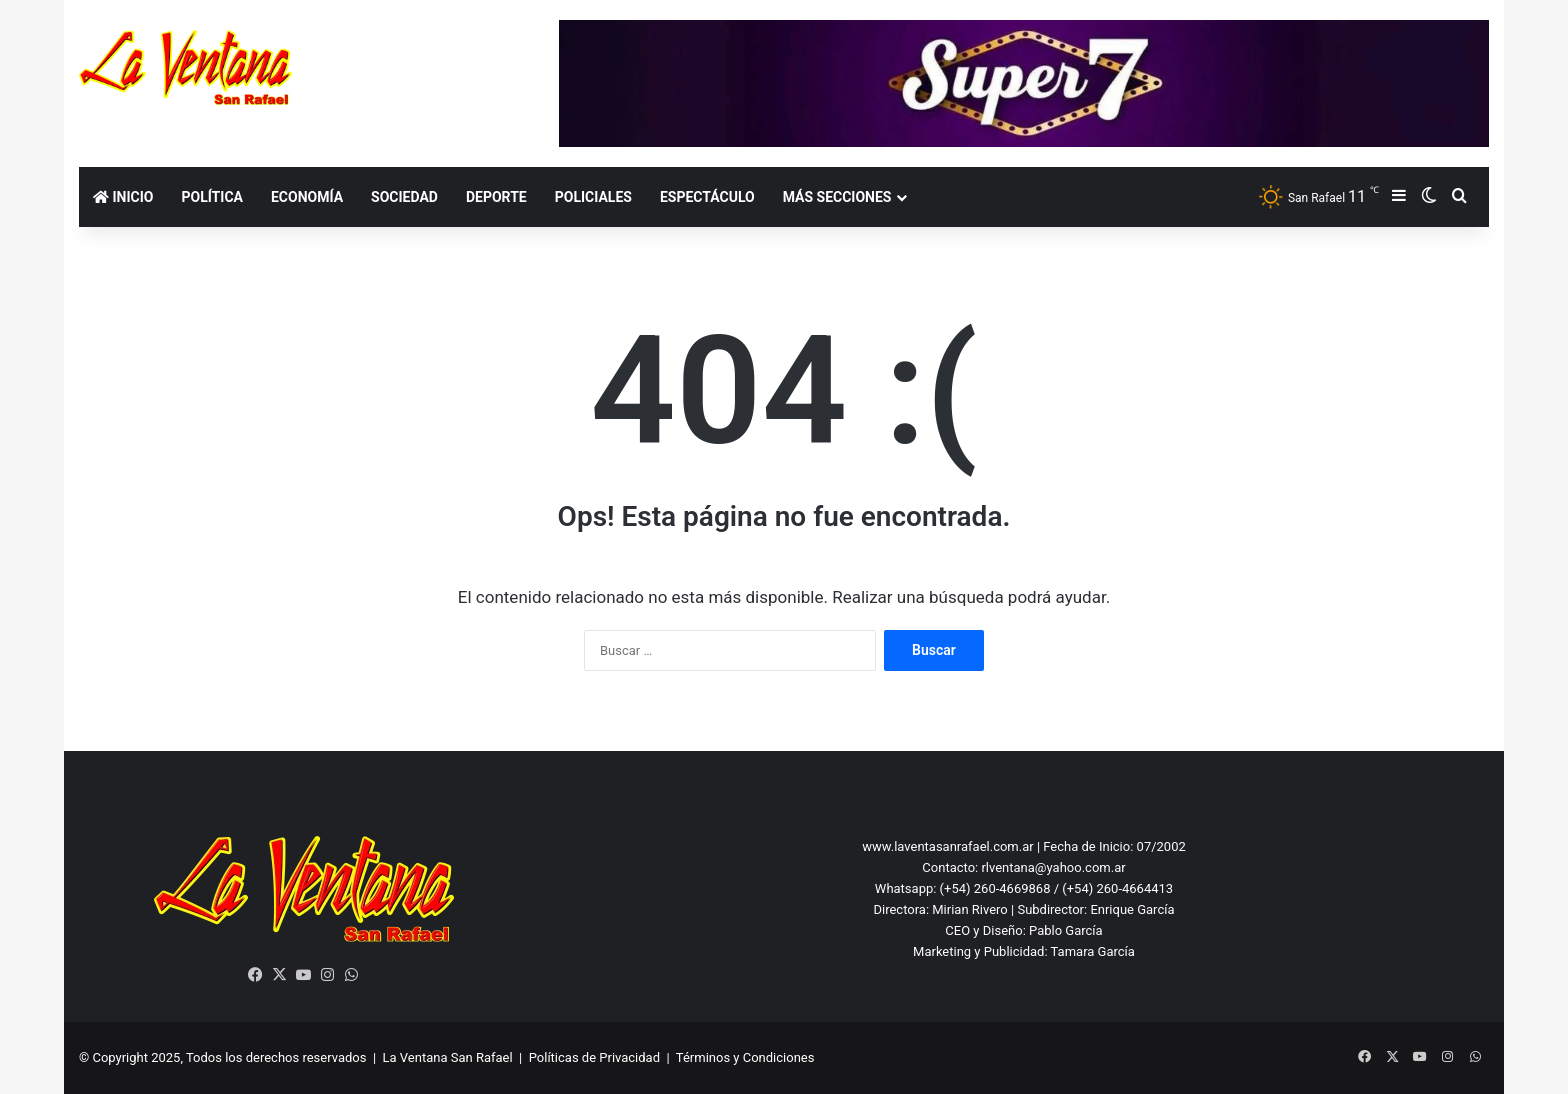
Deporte (496, 197)
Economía (307, 197)
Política (211, 197)
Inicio (123, 197)
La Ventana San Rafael (448, 1057)
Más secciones (837, 197)
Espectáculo (707, 197)
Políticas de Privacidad (594, 1057)
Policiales (593, 197)
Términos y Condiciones (745, 1057)
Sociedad (404, 197)
